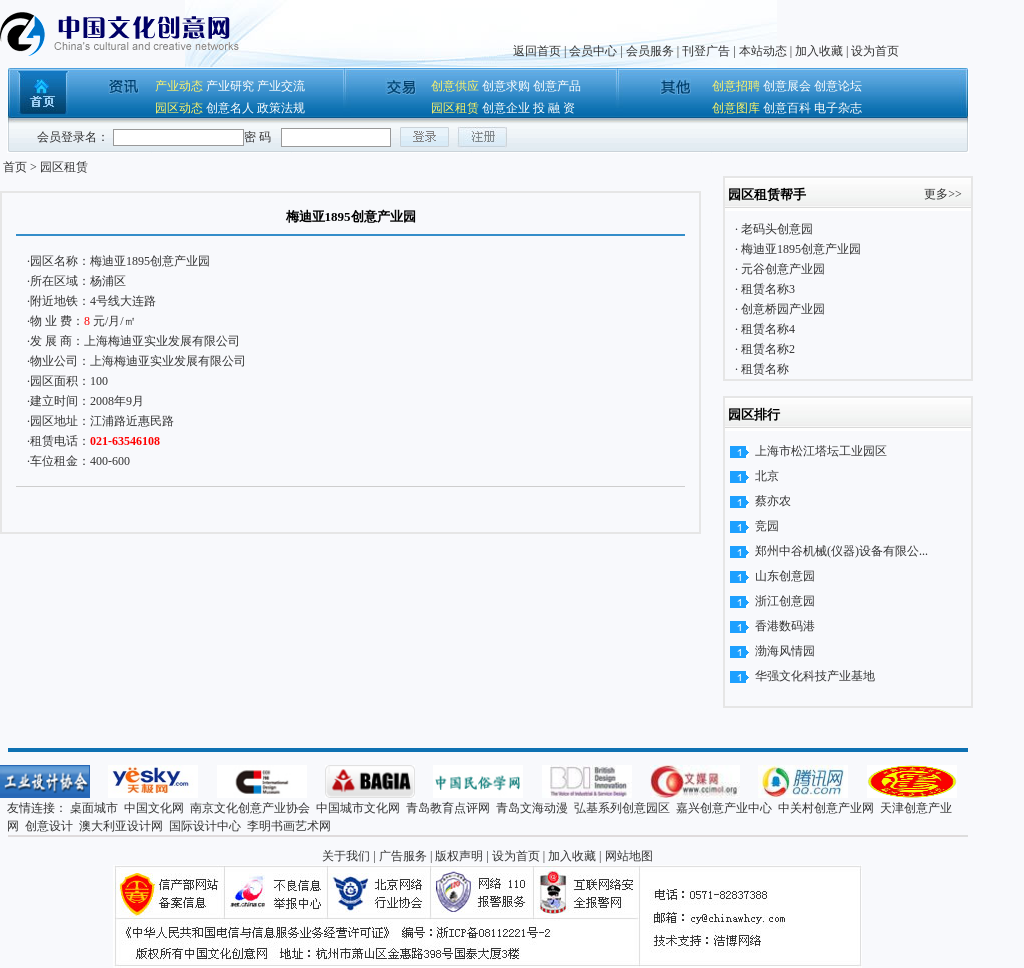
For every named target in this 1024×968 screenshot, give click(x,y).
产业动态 (179, 86)
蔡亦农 (773, 501)
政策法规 (281, 108)
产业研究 (230, 86)
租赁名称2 (766, 349)
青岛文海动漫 (532, 808)
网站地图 (629, 856)
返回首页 (537, 51)
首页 (15, 167)
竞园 (767, 526)
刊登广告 (706, 51)
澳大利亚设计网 (121, 826)
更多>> (943, 194)
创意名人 (230, 108)
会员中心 (593, 51)
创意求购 (506, 86)
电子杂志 (838, 108)
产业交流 (281, 86)
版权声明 (459, 856)
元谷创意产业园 (781, 269)
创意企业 (506, 108)
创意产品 (557, 86)
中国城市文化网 (358, 808)
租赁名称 (763, 369)
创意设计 (49, 826)
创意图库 (736, 108)
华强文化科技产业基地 (815, 676)
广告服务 (403, 856)
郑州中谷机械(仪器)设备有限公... (841, 551)
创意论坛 (838, 86)
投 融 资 (554, 108)
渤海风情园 (785, 651)
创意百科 (787, 108)
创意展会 (787, 86)
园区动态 (179, 108)
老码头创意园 (775, 229)
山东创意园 (785, 576)
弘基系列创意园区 (622, 808)
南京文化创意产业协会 (250, 808)
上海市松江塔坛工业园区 (821, 451)
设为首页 (875, 51)
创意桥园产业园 (781, 309)
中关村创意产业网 (826, 808)
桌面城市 (94, 808)
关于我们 (346, 856)
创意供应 (455, 86)
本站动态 (763, 51)
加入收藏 (819, 51)
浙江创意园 (785, 601)
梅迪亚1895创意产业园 (150, 261)
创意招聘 (736, 86)
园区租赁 (455, 108)
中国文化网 (154, 808)
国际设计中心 (205, 826)
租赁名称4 (766, 329)
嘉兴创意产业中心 (724, 808)
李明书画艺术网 (289, 826)
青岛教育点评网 (448, 808)
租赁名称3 (766, 289)
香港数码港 (785, 626)
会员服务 (650, 51)
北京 (767, 476)
